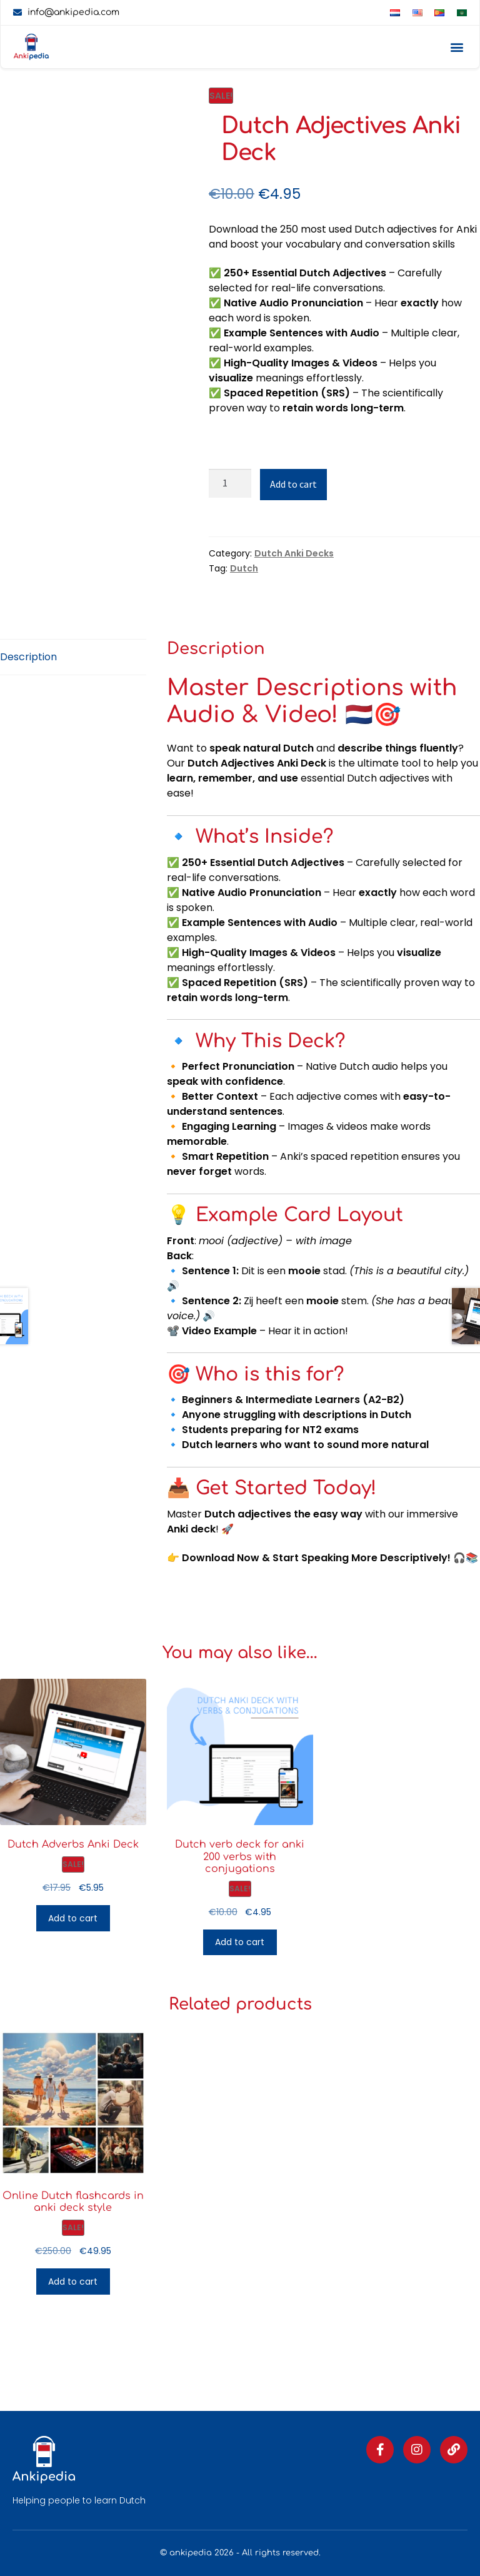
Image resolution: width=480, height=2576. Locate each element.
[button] (456, 47)
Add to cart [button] (73, 1918)
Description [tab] (28, 657)
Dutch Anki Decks (294, 553)
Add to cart (293, 484)
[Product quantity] (230, 483)
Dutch (244, 568)
